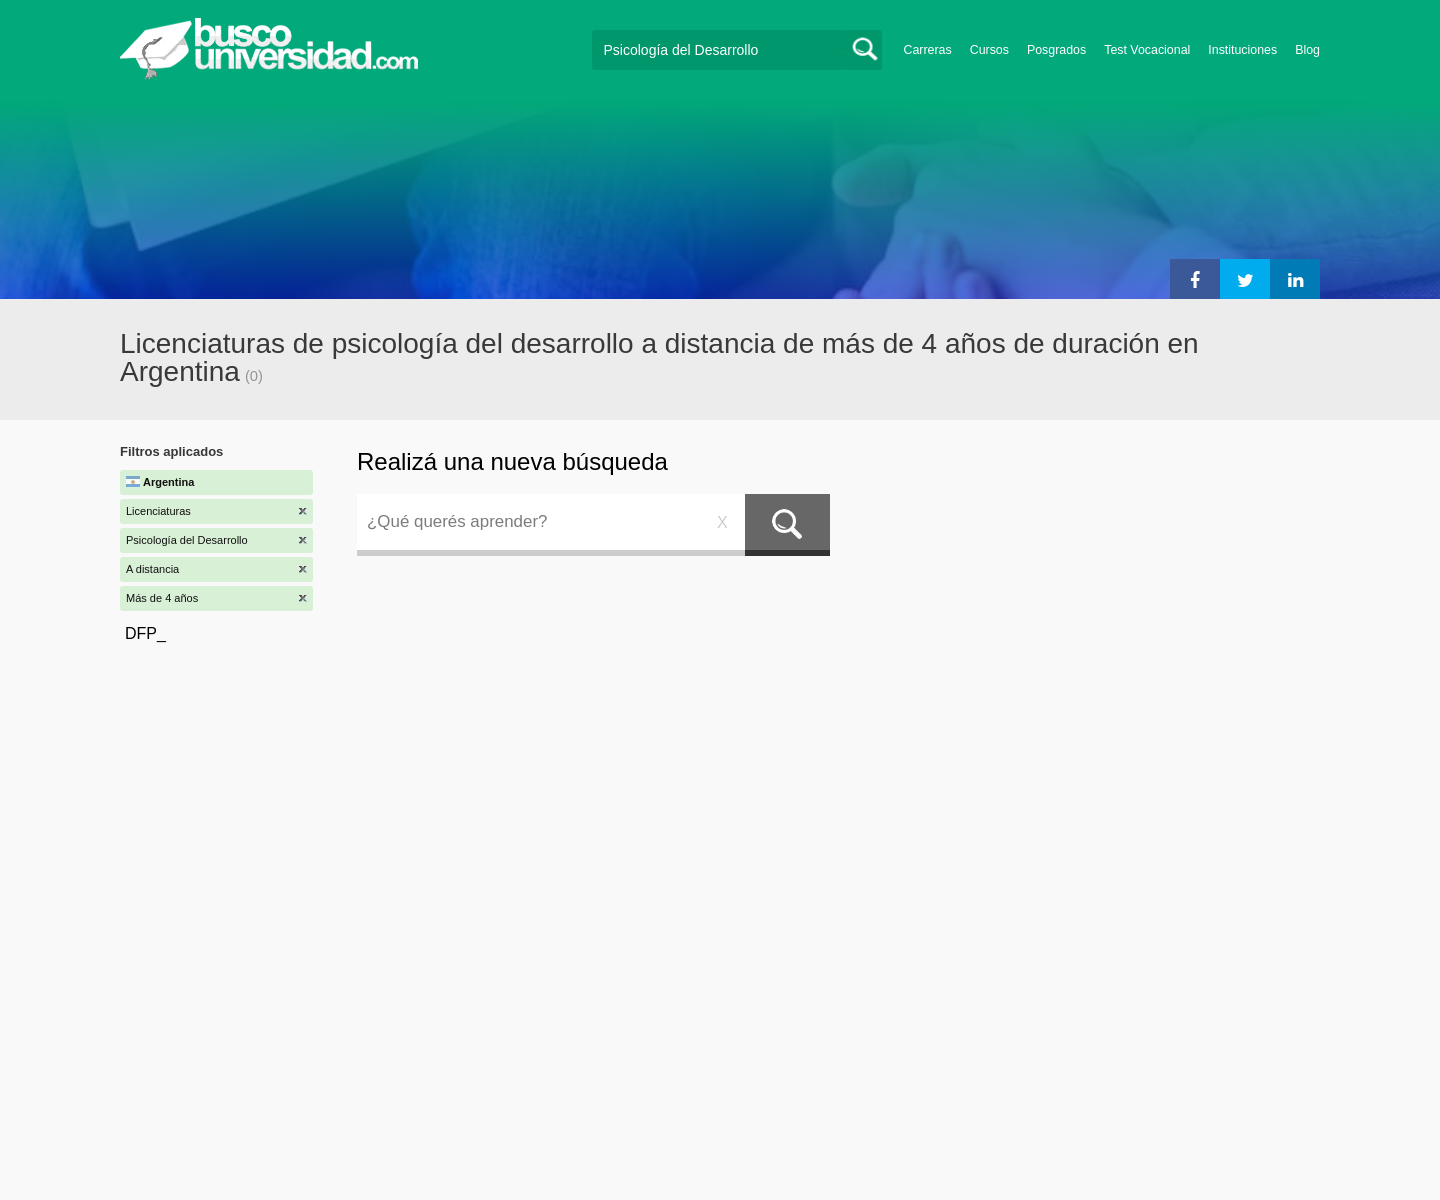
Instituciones (1242, 50)
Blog (1307, 50)
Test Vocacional (1147, 50)
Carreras (928, 50)
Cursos (989, 50)
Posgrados (1056, 50)
